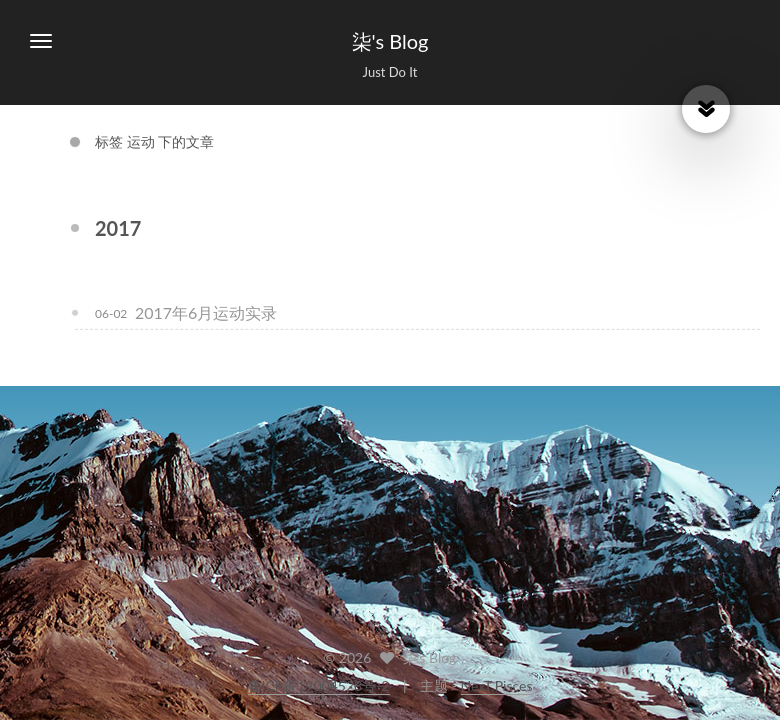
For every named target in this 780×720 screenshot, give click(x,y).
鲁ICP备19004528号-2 (319, 685)
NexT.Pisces (497, 685)
